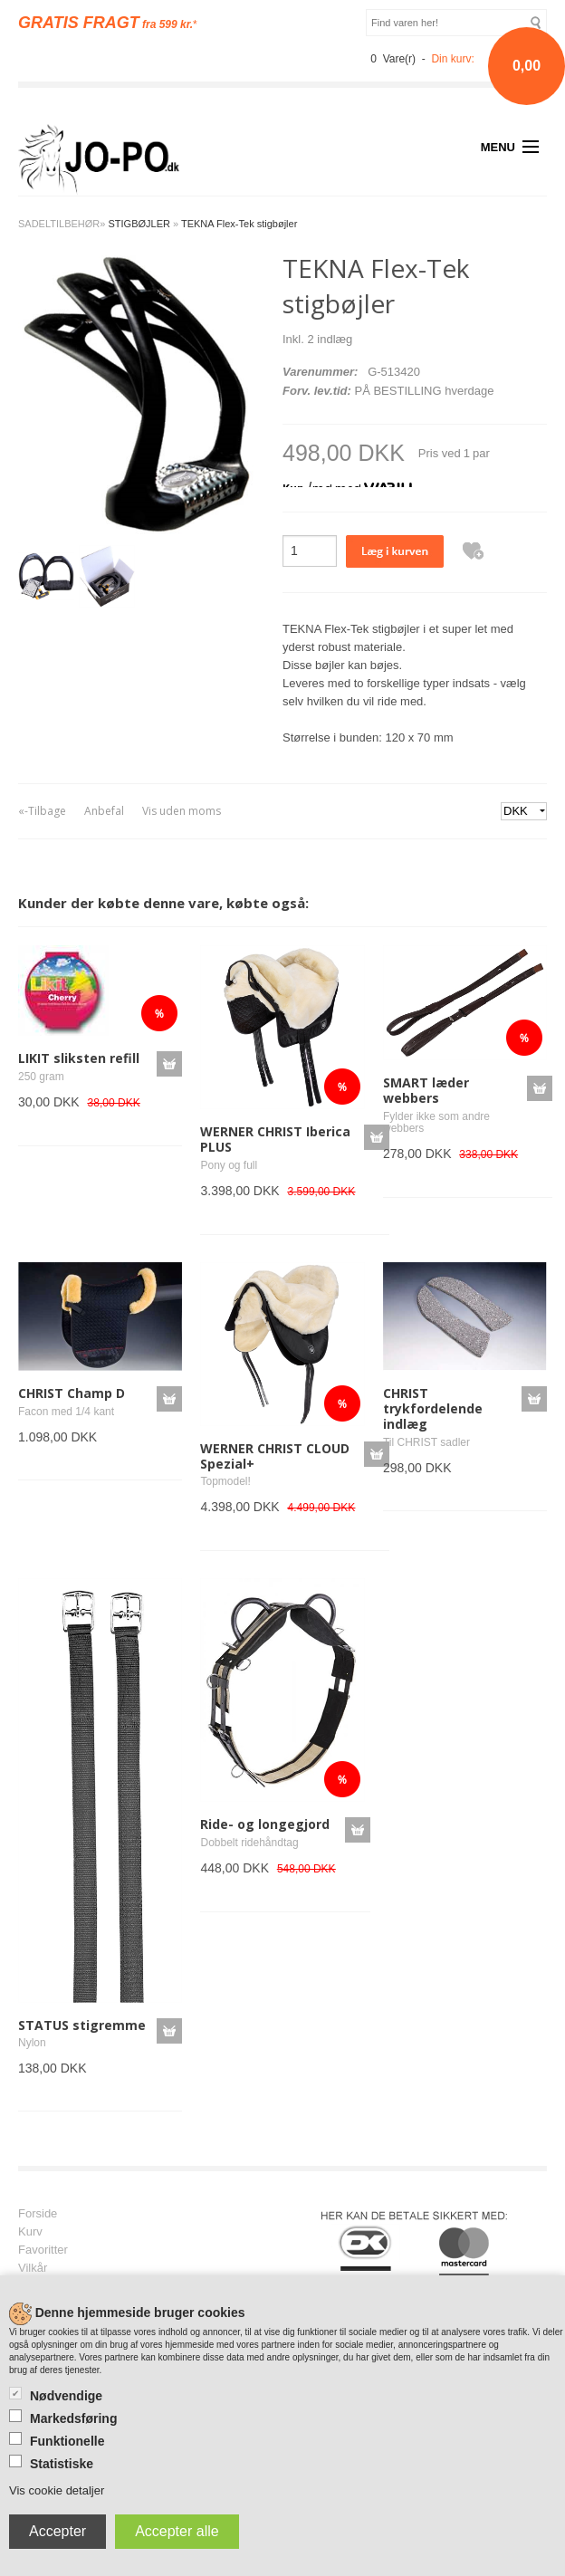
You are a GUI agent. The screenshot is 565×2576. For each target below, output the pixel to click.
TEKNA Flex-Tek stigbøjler (239, 223)
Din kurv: (452, 59)
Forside (37, 2213)
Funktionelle (67, 2441)
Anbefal (104, 811)
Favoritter (43, 2250)
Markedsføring (73, 2418)
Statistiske (61, 2463)
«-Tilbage (42, 811)
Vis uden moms (181, 811)
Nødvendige (66, 2396)
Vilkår (32, 2268)
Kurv (30, 2232)
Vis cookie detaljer (56, 2490)
